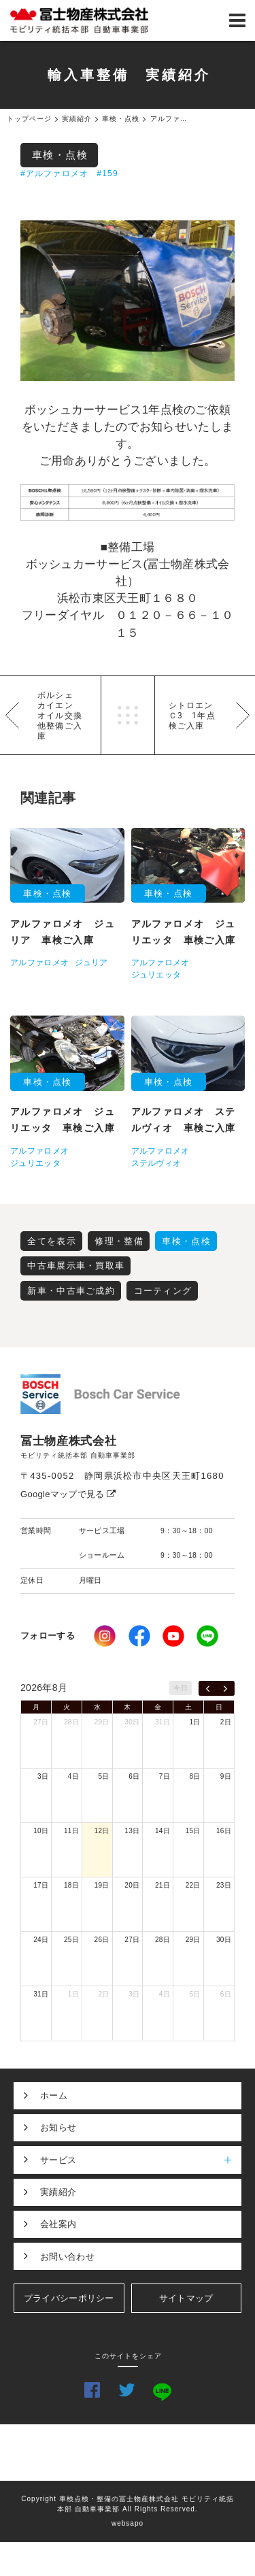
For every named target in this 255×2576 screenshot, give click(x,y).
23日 (223, 1885)
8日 (195, 1776)
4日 (73, 1776)
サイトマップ (186, 2298)
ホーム (53, 2095)
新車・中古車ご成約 (71, 1291)
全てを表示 (51, 1241)
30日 (131, 1722)
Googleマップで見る (68, 1494)
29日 (102, 1722)
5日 (103, 1776)
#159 (107, 173)
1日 (195, 1722)
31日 (162, 1722)
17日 (40, 1885)
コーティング (163, 1291)
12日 (102, 1831)
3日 (42, 1776)
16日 (223, 1831)
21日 (162, 1885)
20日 (131, 1885)
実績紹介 (58, 2192)
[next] (225, 1688)
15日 (193, 1831)
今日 (180, 1688)
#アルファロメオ (54, 173)
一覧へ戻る (128, 715)
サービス (140, 2159)
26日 (102, 1939)
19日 (102, 1885)
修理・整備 (119, 1241)
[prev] (208, 1688)
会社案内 (58, 2224)
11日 (71, 1831)
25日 (71, 1939)
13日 (131, 1831)
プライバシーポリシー (69, 2298)
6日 (134, 1776)
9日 (225, 1776)
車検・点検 (60, 155)
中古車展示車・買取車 (75, 1265)
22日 (193, 1885)
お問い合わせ (67, 2257)
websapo (127, 2523)
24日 (40, 1939)
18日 (71, 1885)
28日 (71, 1722)
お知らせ (58, 2127)
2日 (225, 1722)
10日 (40, 1831)
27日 (40, 1722)
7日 (164, 1776)
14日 (162, 1831)
